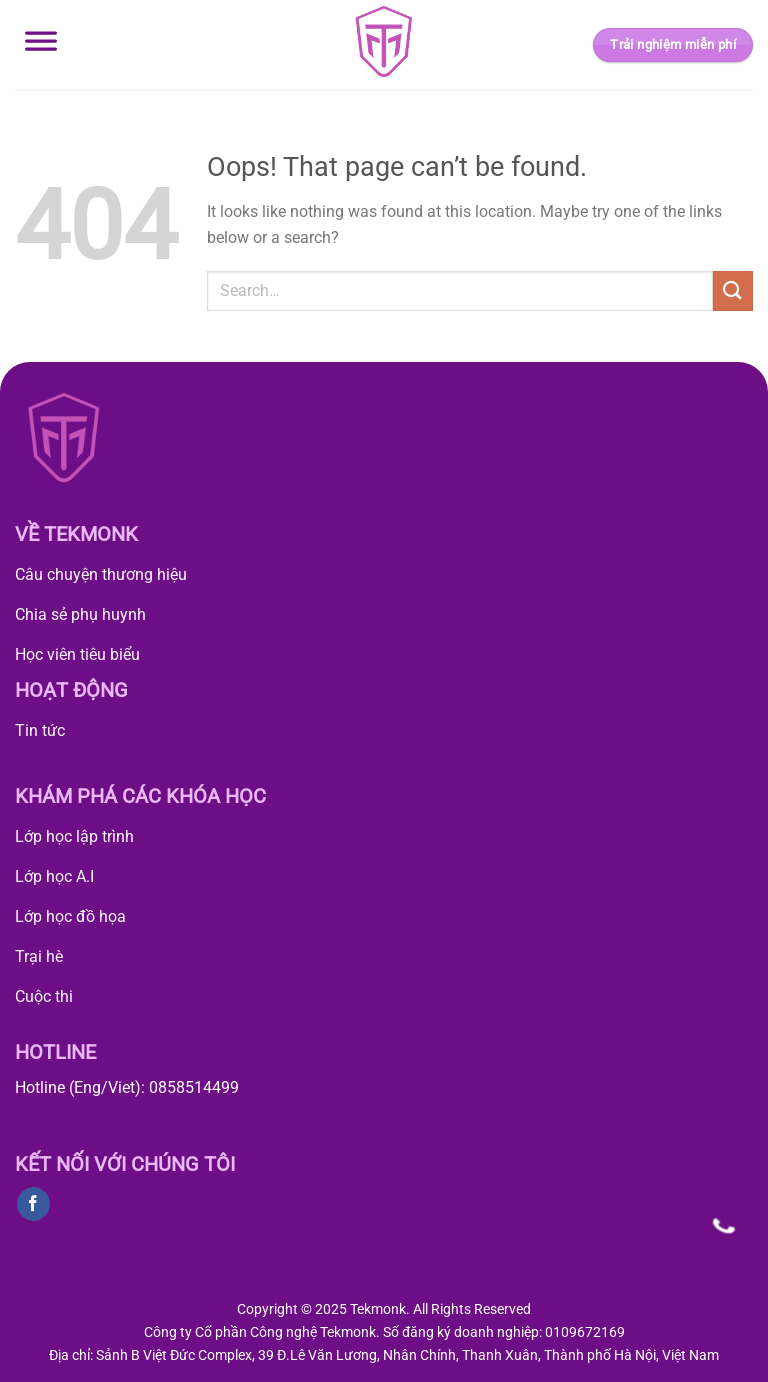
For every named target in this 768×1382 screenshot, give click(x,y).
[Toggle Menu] (41, 45)
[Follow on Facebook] (33, 1204)
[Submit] (733, 290)
